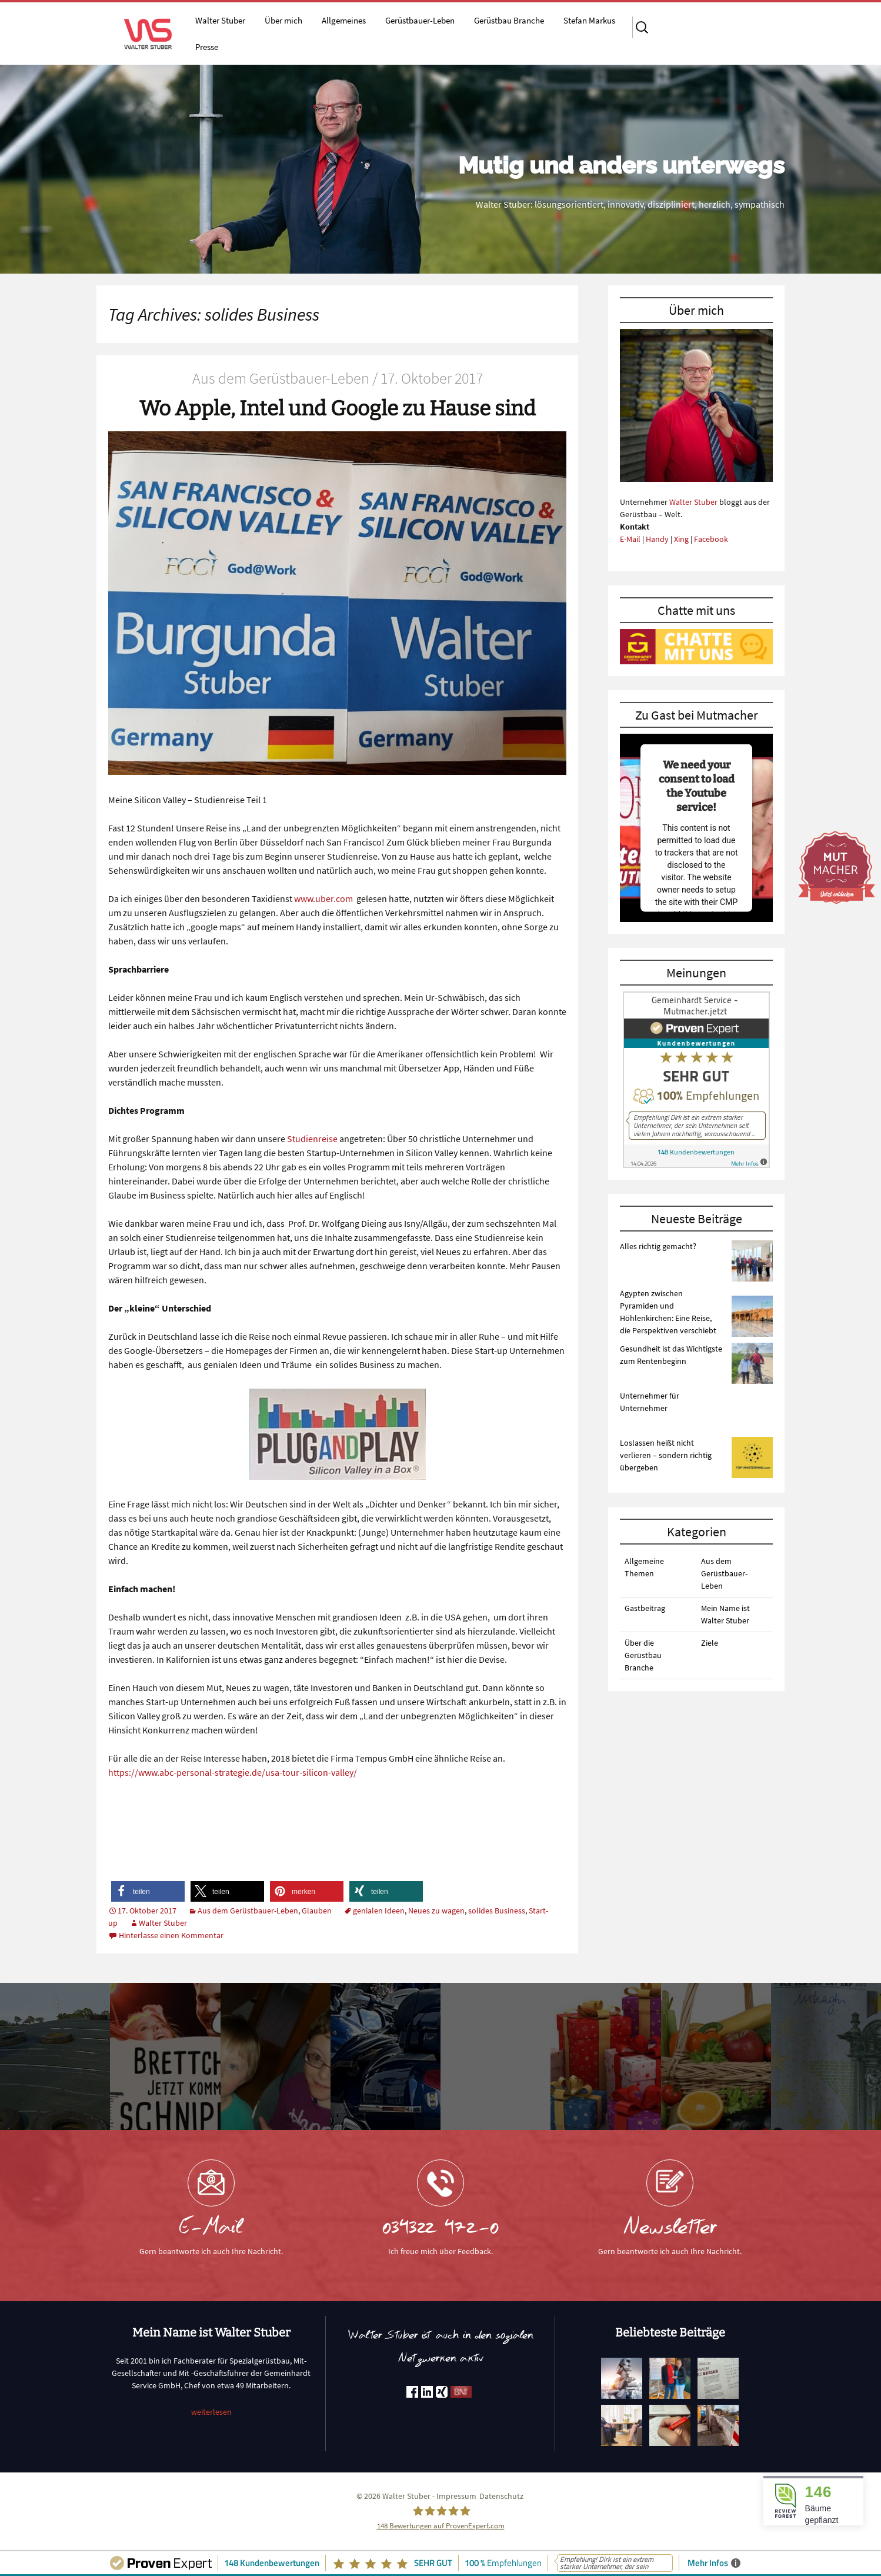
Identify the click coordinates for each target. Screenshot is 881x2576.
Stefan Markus (589, 20)
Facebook (711, 539)
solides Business (496, 1910)
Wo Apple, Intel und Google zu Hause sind (337, 408)
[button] (148, 1891)
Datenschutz (501, 2496)
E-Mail (630, 539)
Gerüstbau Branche (509, 20)
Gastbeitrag (645, 1608)
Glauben (317, 1910)
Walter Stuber (220, 20)
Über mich (283, 20)
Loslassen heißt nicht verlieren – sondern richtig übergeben (666, 1455)
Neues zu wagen (436, 1910)
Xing (681, 539)
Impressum (456, 2496)
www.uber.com (323, 898)
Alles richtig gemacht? (658, 1246)
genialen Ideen (379, 1910)
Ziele (709, 1643)
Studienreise (311, 1138)
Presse (206, 46)
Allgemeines (344, 20)
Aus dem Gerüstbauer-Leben (248, 1910)
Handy (657, 539)
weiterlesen (211, 2412)
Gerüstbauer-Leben (420, 20)
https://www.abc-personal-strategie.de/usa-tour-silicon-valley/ (232, 1772)
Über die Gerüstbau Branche (643, 1655)
